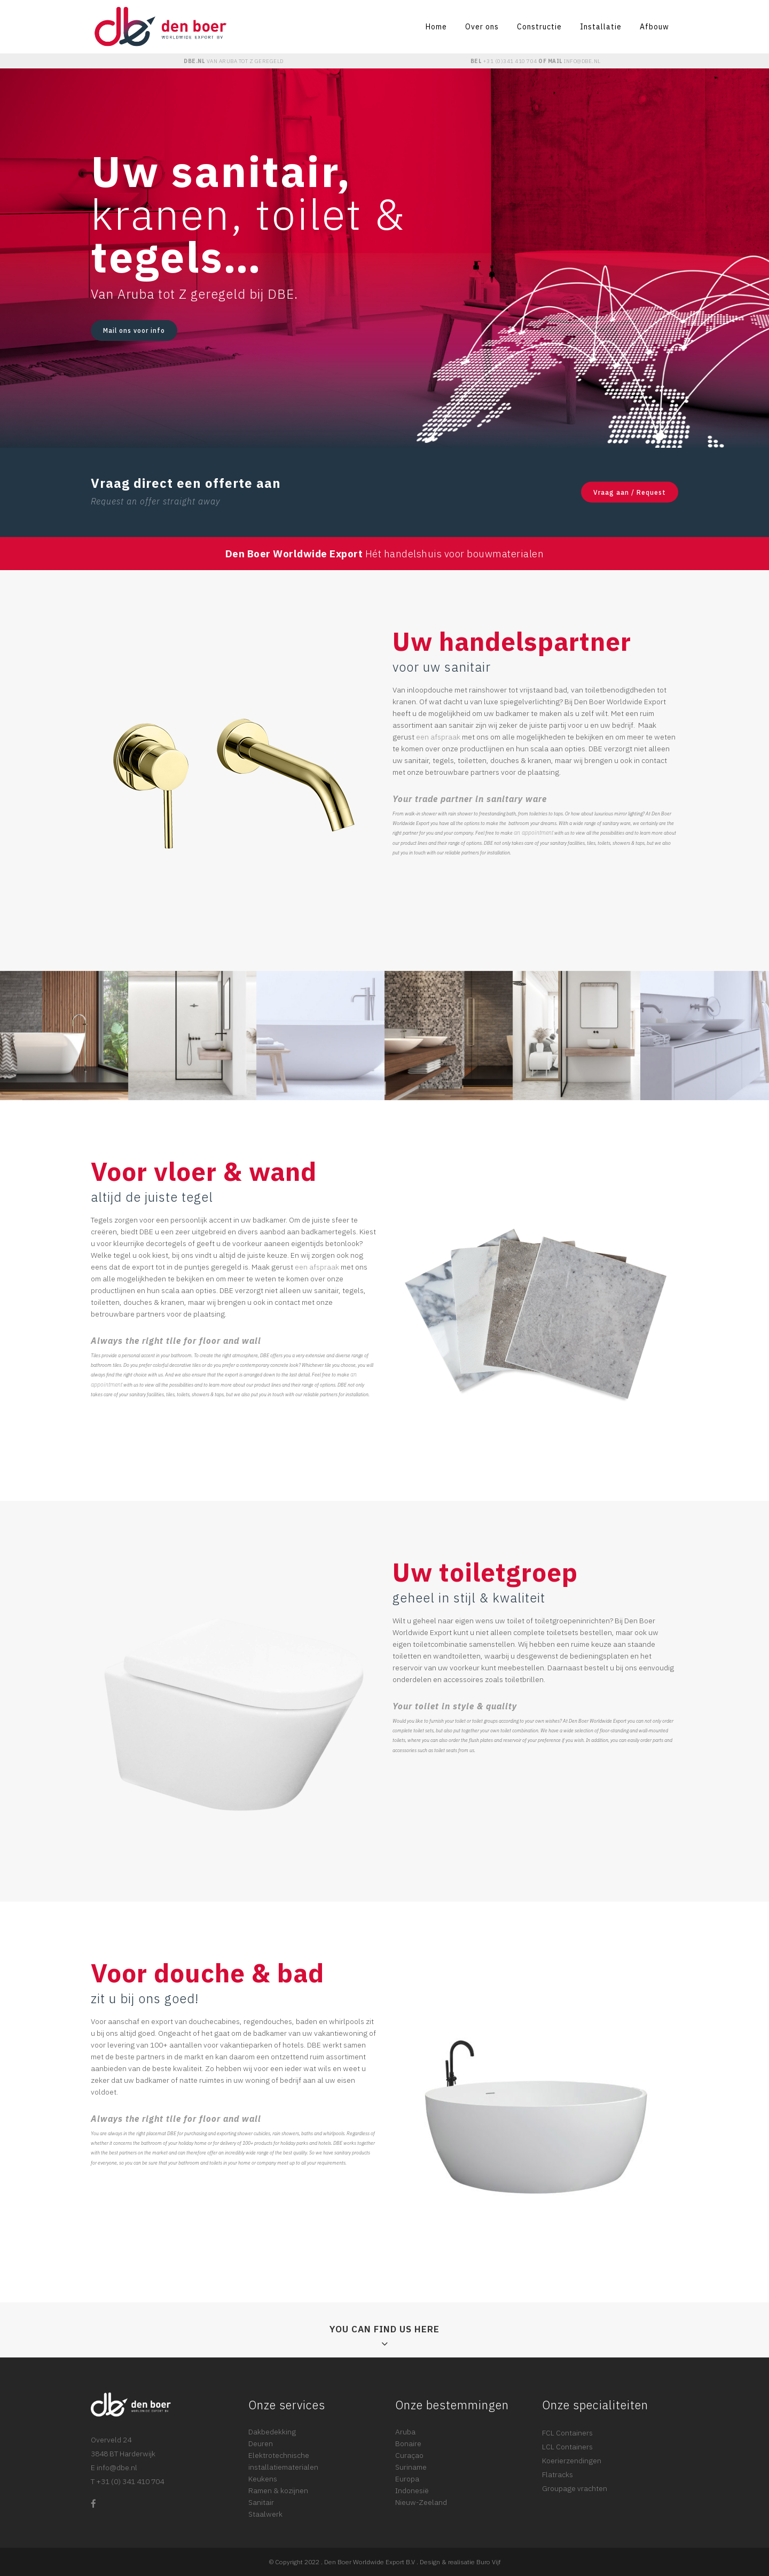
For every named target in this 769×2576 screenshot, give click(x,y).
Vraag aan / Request (629, 492)
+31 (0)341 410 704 (510, 61)
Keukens (262, 2479)
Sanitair (261, 2502)
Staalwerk (265, 2514)
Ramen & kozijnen (278, 2490)
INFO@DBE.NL (582, 61)
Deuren (260, 2443)
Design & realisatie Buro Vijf (460, 2562)
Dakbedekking (272, 2432)
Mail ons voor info (134, 330)
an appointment (533, 832)
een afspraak (438, 737)
